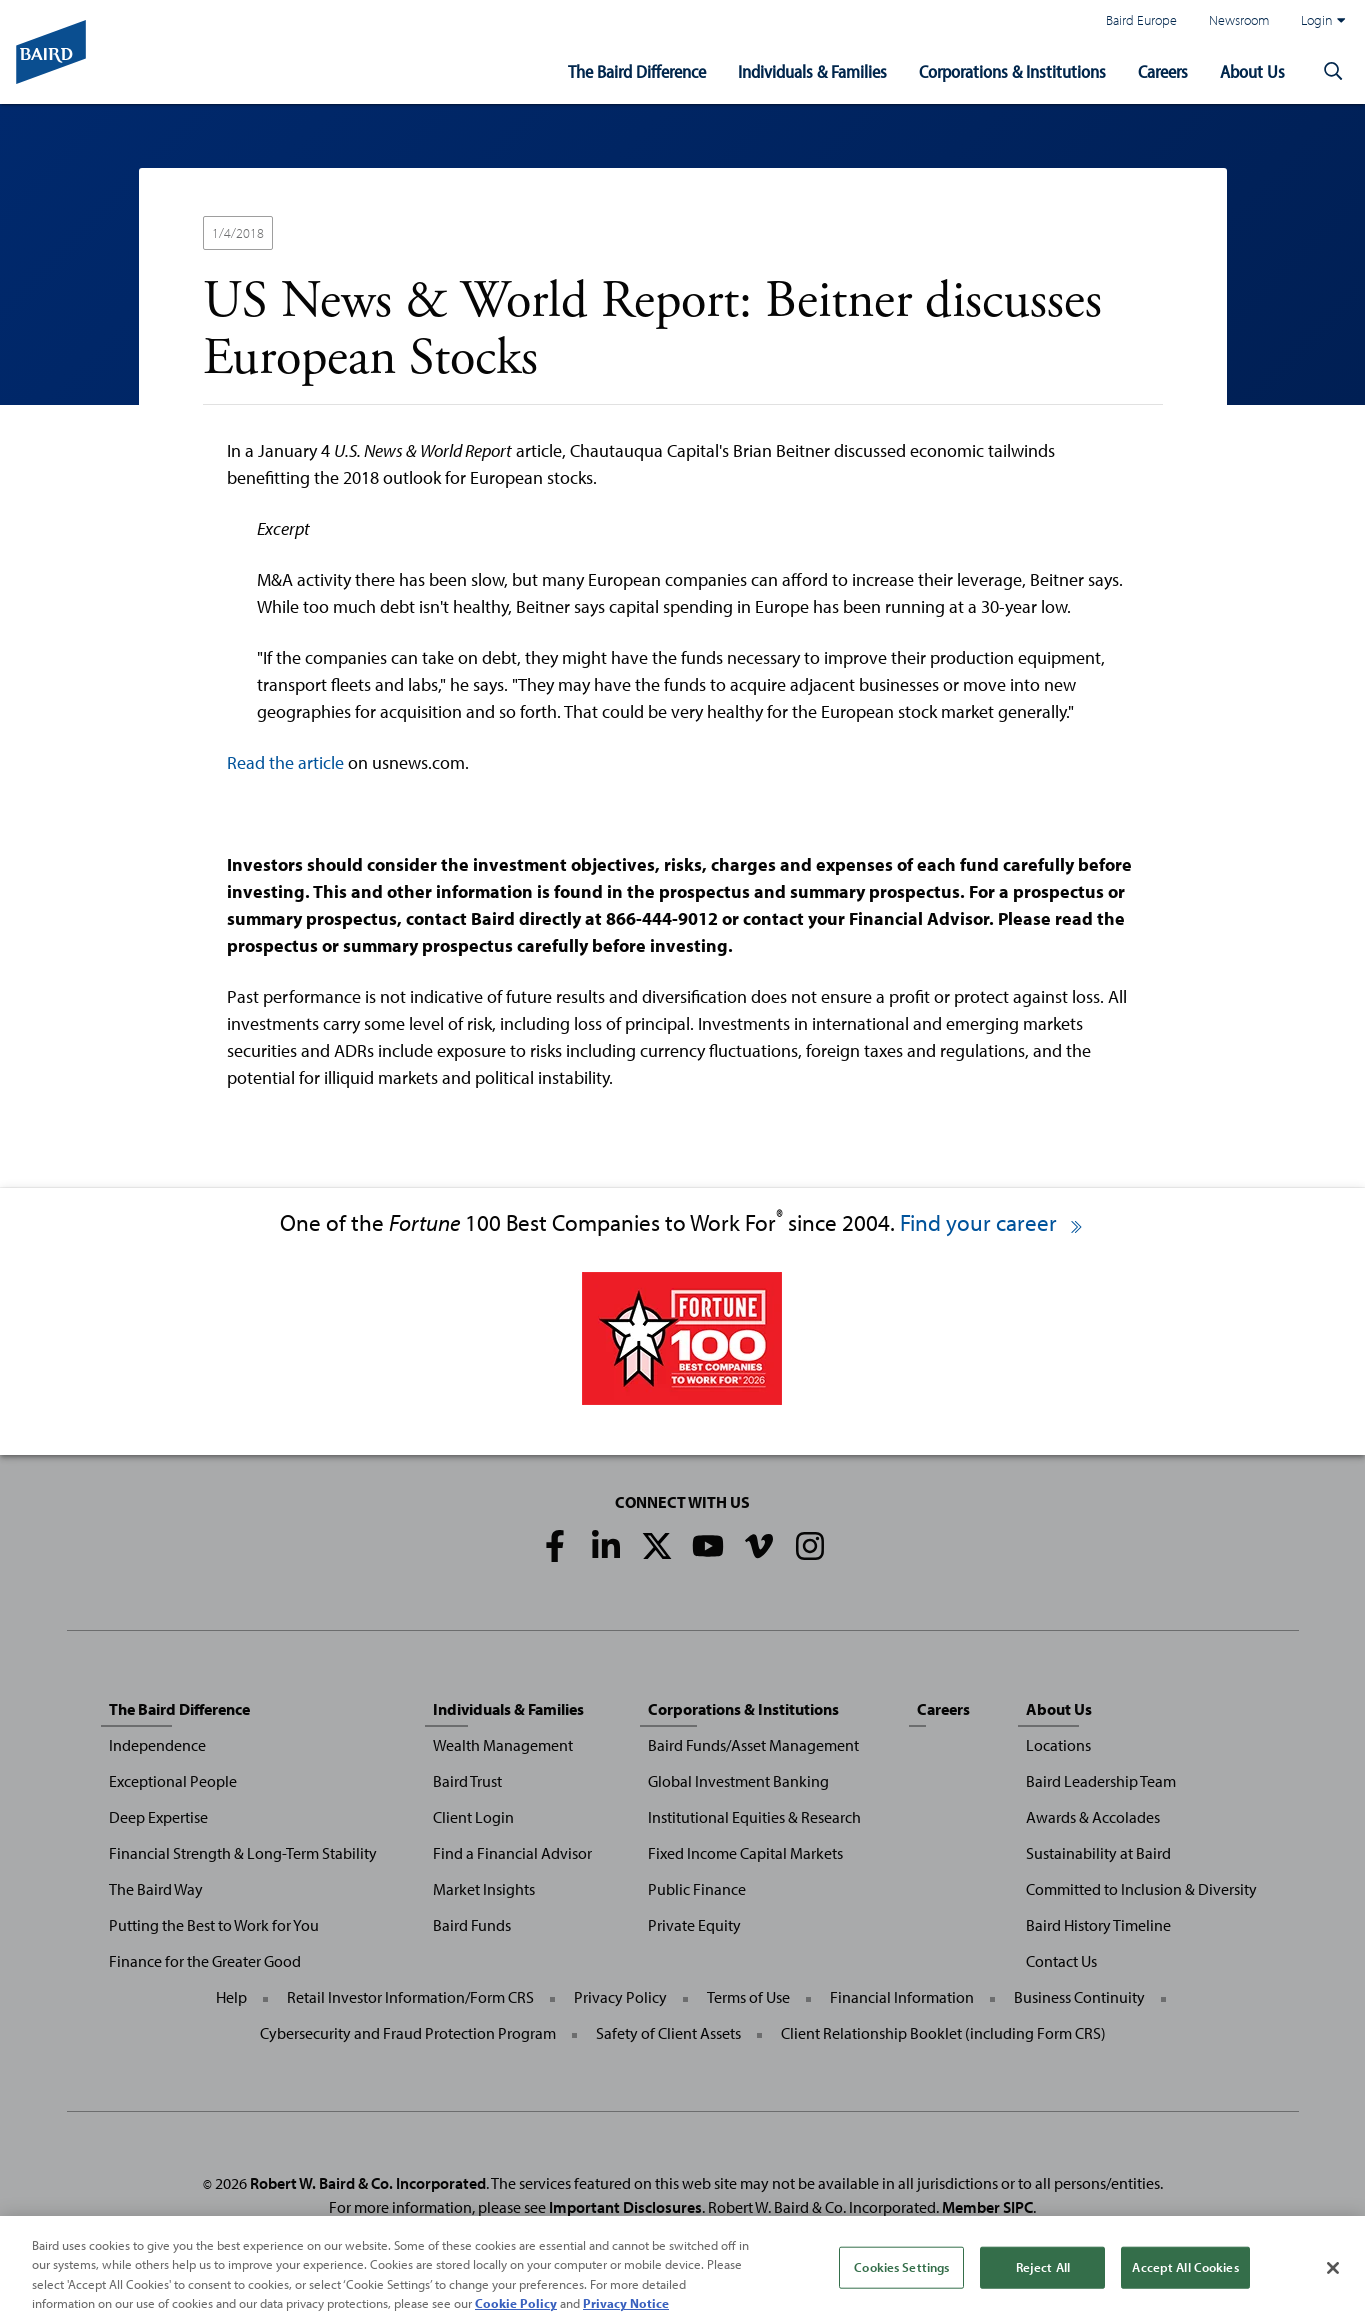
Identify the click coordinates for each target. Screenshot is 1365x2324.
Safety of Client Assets (668, 2033)
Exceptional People (173, 1781)
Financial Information (902, 1997)
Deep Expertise (158, 1817)
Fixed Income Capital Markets (745, 1853)
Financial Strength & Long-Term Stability (243, 1853)
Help (231, 1997)
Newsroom (1239, 19)
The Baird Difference (637, 71)
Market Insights (484, 1889)
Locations (1058, 1745)
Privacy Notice (626, 2307)
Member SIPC (987, 2207)
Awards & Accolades (1093, 1817)
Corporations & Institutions (1012, 71)
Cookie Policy (516, 2307)
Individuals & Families (812, 71)
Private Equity (694, 1925)
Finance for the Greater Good (205, 1961)
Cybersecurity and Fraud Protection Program (408, 2033)
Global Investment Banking (738, 1781)
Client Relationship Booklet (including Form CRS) (943, 2033)
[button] (1333, 72)
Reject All (1043, 2270)
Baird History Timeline (1098, 1925)
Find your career (992, 1222)
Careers (1163, 71)
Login (1323, 20)
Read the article (285, 762)
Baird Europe (1141, 19)
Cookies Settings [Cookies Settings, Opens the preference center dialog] (901, 2270)
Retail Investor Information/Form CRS (410, 1997)
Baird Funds (472, 1925)
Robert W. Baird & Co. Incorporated (368, 2183)
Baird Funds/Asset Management (753, 1745)
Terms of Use (748, 1997)
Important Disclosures (625, 2207)
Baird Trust (467, 1781)
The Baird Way (156, 1889)
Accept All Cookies (1185, 2270)
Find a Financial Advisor (512, 1853)
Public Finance (697, 1889)
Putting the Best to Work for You (214, 1925)
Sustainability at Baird (1098, 1853)
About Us (1252, 71)
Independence (157, 1745)
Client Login (473, 1817)
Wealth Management (503, 1745)
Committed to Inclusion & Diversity (1141, 1889)
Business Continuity (1079, 1997)
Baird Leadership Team (1101, 1781)
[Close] (1333, 2272)
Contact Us (1061, 1961)
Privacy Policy (620, 1997)
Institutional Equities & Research (754, 1817)
